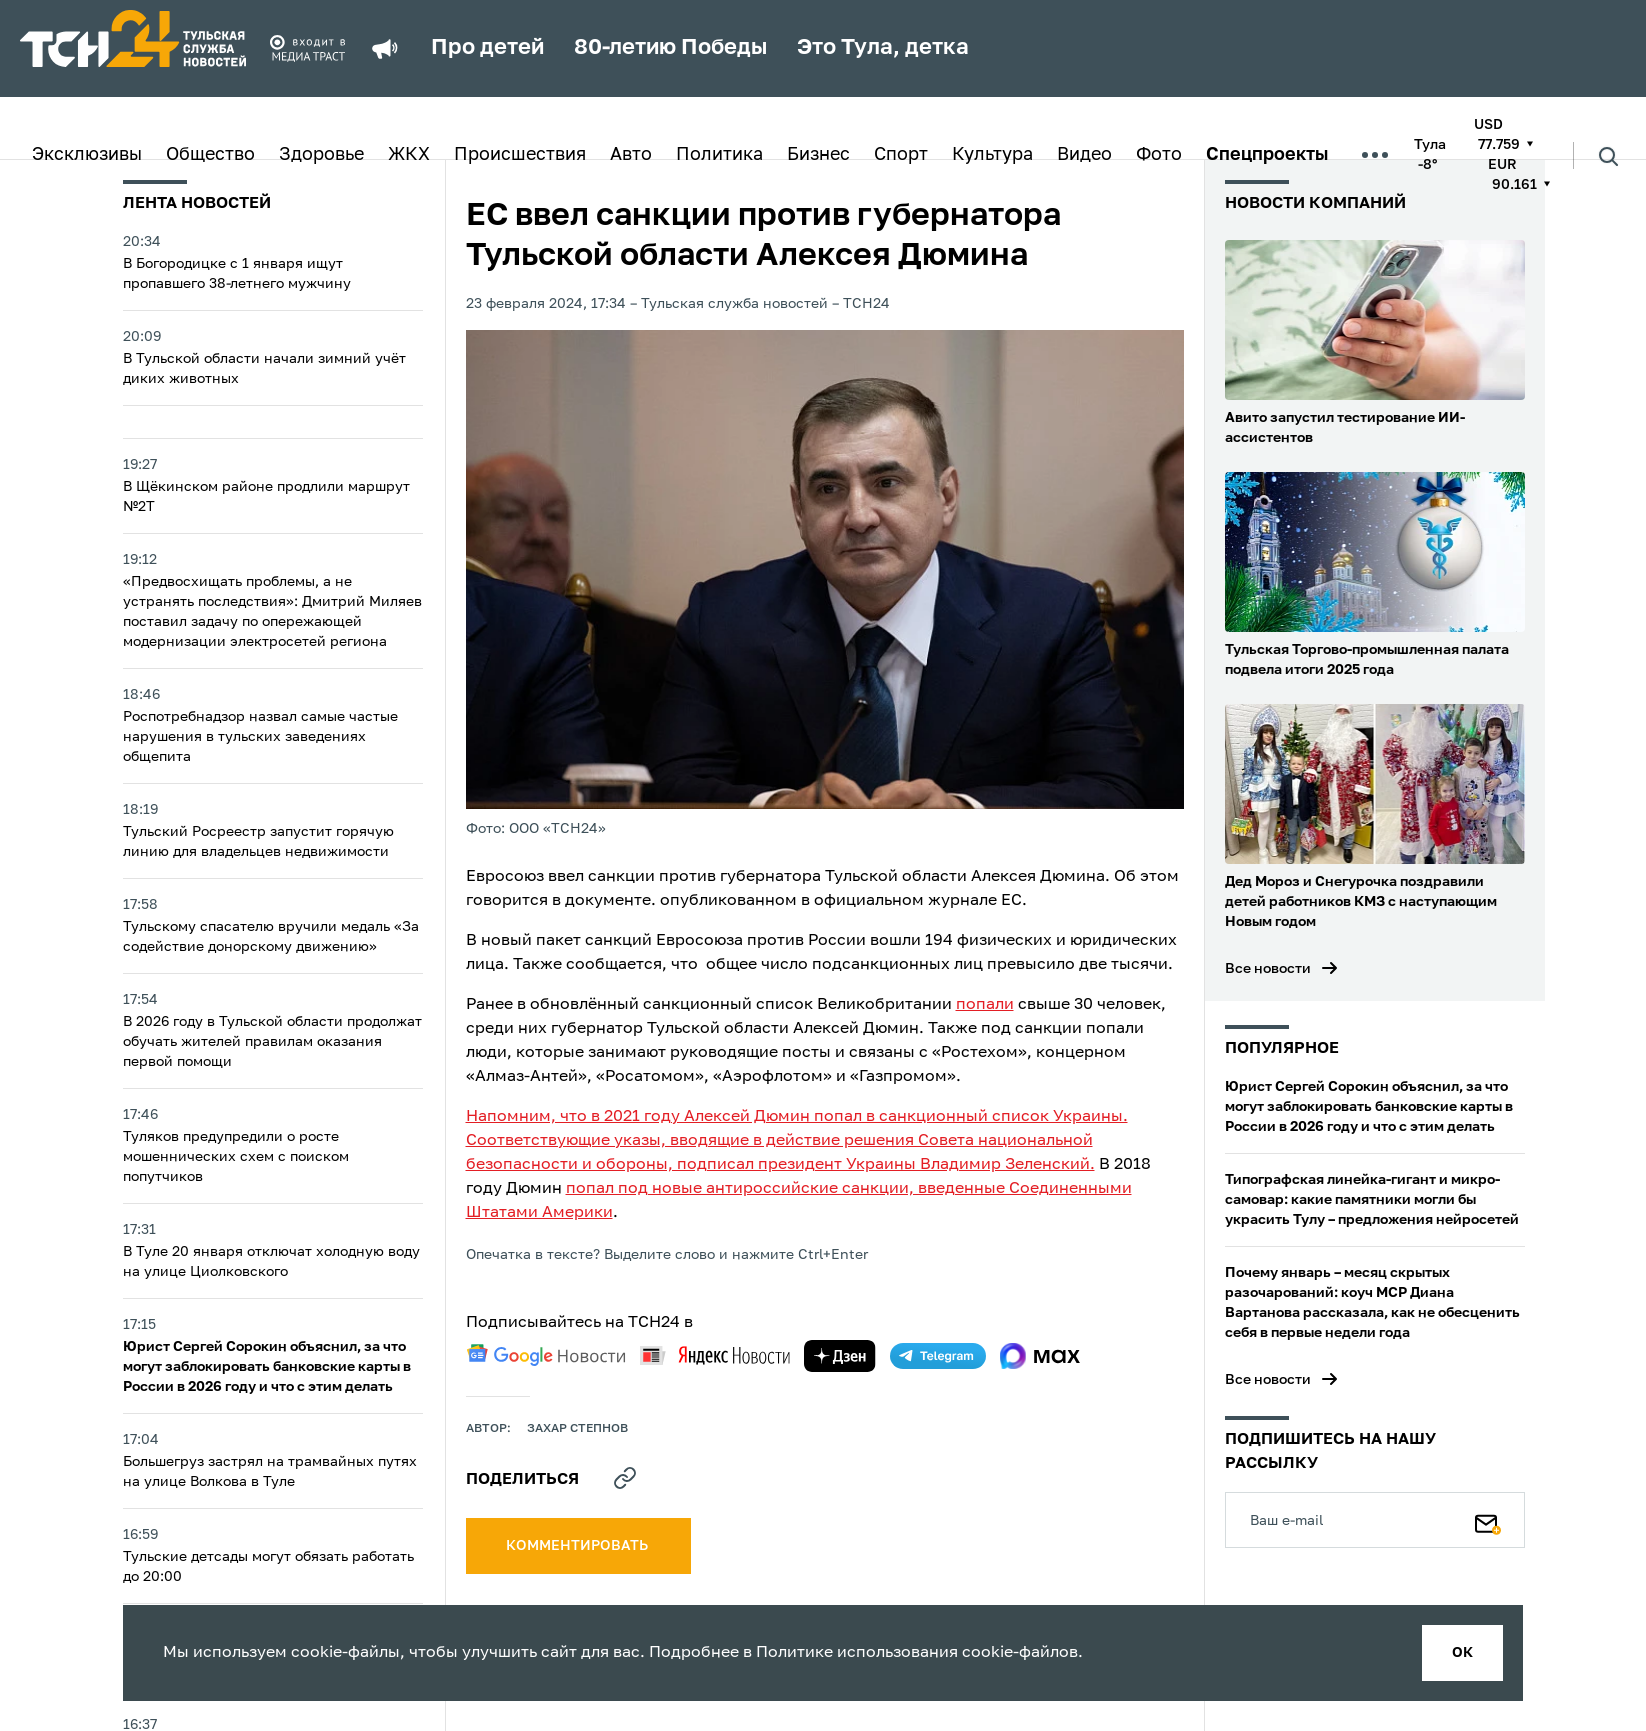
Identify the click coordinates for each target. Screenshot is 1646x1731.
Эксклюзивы (87, 155)
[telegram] (938, 1356)
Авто (631, 155)
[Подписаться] (1488, 1520)
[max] (1040, 1356)
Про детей (487, 48)
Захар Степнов (577, 1429)
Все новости (1268, 969)
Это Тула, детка (883, 48)
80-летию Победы (670, 48)
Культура (992, 155)
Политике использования (857, 1653)
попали (985, 1005)
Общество (210, 155)
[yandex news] (715, 1355)
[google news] (546, 1355)
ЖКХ (409, 155)
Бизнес (818, 155)
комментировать (578, 1546)
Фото (1159, 155)
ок (1462, 1653)
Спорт (901, 155)
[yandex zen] (840, 1356)
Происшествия (520, 155)
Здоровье (321, 155)
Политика (719, 155)
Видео (1084, 155)
